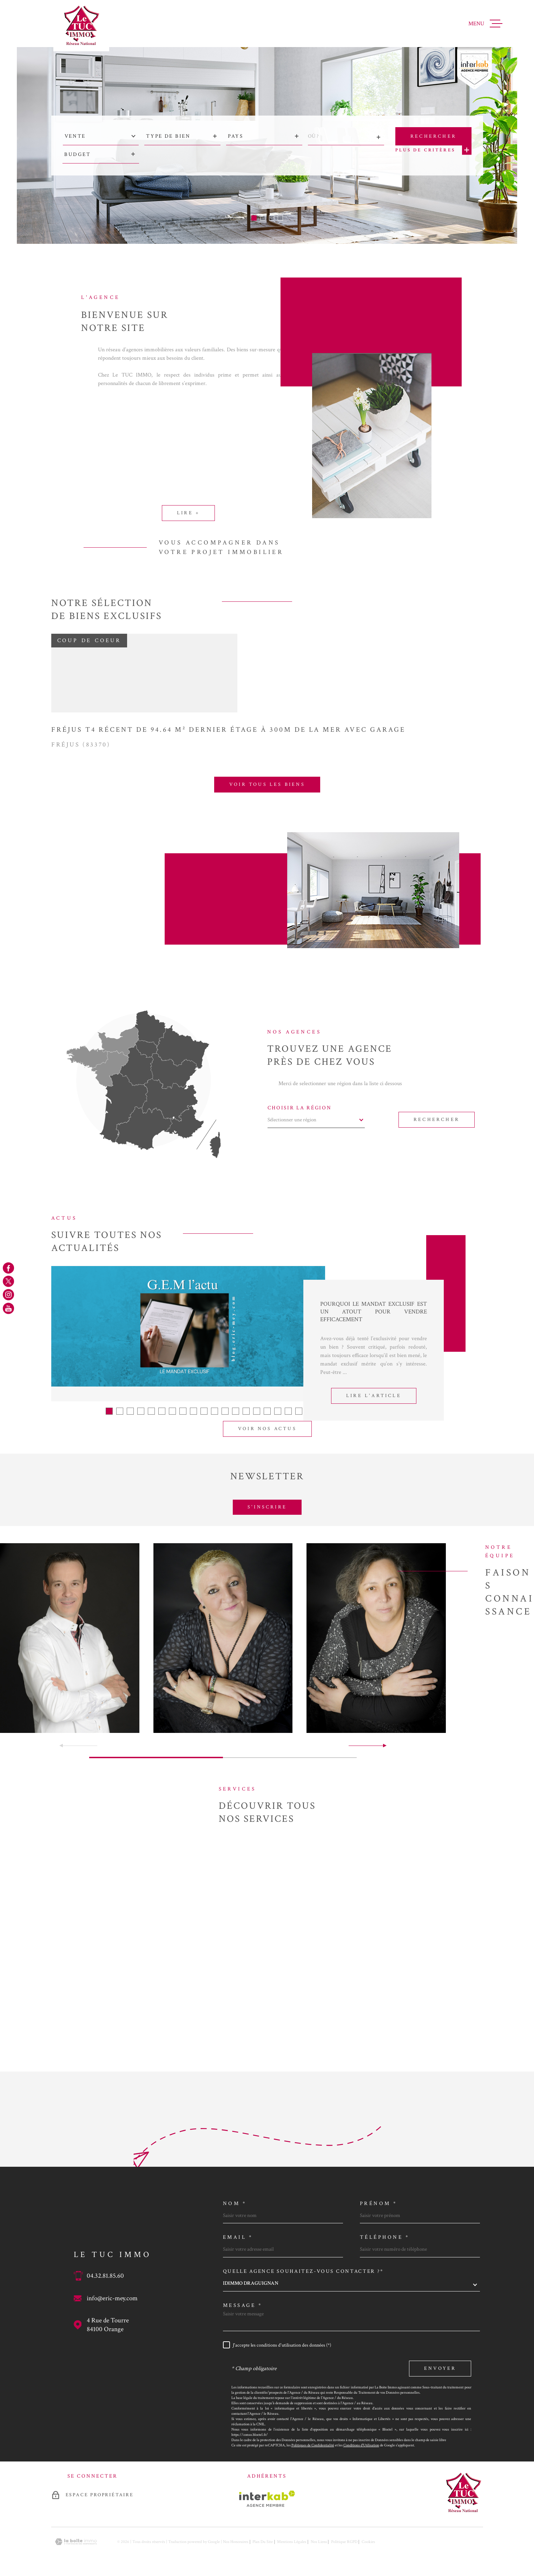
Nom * (235, 2203)
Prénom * (378, 2203)
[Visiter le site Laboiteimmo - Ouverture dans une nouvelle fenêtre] (75, 2541)
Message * (243, 2305)
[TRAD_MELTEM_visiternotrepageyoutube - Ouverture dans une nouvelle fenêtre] (8, 1308)
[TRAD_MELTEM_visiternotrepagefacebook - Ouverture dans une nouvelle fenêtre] (8, 1267)
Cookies (368, 2542)
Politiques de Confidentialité (312, 2445)
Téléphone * (385, 2237)
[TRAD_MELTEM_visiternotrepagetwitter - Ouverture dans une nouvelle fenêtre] (8, 1281)
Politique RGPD (344, 2541)
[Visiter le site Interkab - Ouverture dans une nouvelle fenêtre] (267, 2499)
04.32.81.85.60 (105, 2275)
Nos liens (319, 2541)
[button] (254, 218)
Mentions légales (291, 2541)
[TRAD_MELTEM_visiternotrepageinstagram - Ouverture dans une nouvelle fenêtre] (8, 1294)
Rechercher (437, 1120)
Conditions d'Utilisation (361, 2445)
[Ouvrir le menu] (485, 23)
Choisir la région (300, 1107)
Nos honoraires (235, 2541)
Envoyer (440, 2368)
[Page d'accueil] (81, 26)
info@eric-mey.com (112, 2298)
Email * (238, 2237)
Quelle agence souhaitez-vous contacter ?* (303, 2271)
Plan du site (262, 2541)
